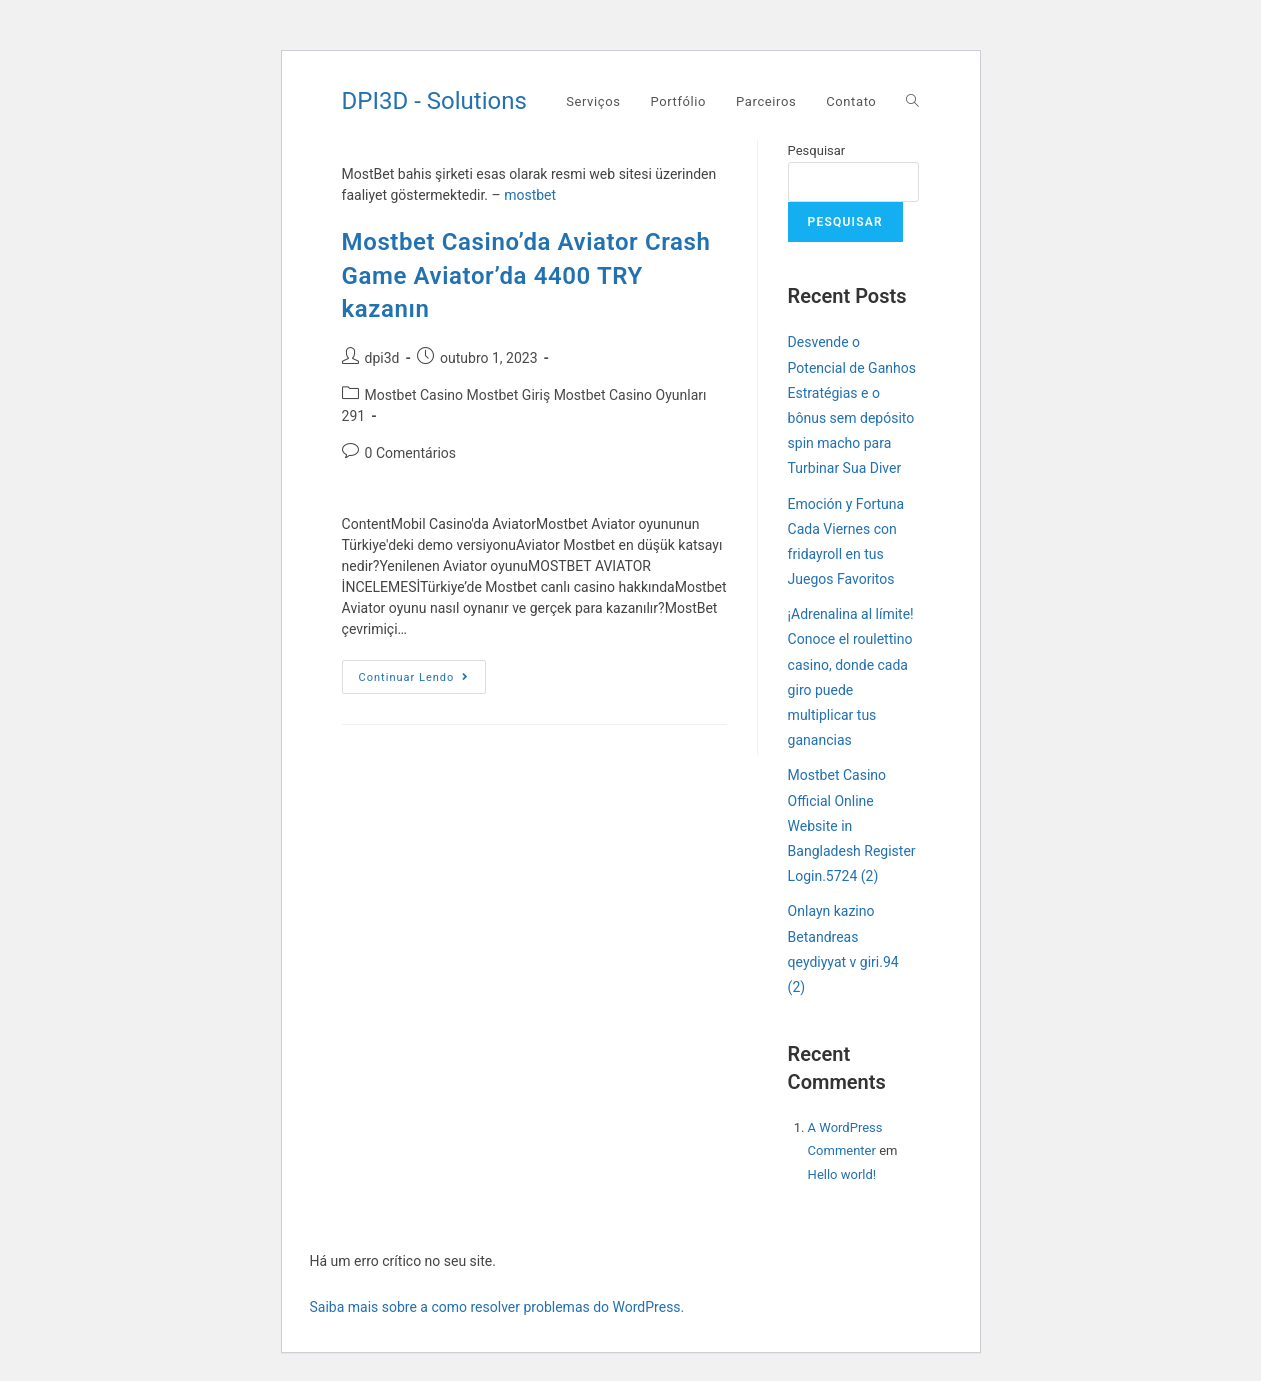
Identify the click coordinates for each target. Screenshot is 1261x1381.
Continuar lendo (423, 681)
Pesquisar (817, 150)
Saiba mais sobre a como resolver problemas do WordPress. (497, 1307)
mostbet (530, 195)
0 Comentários (410, 453)
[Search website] (912, 102)
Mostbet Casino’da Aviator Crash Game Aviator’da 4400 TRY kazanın (526, 275)
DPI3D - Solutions (434, 101)
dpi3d (382, 358)
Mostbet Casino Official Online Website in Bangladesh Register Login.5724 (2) (852, 825)
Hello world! (842, 1174)
